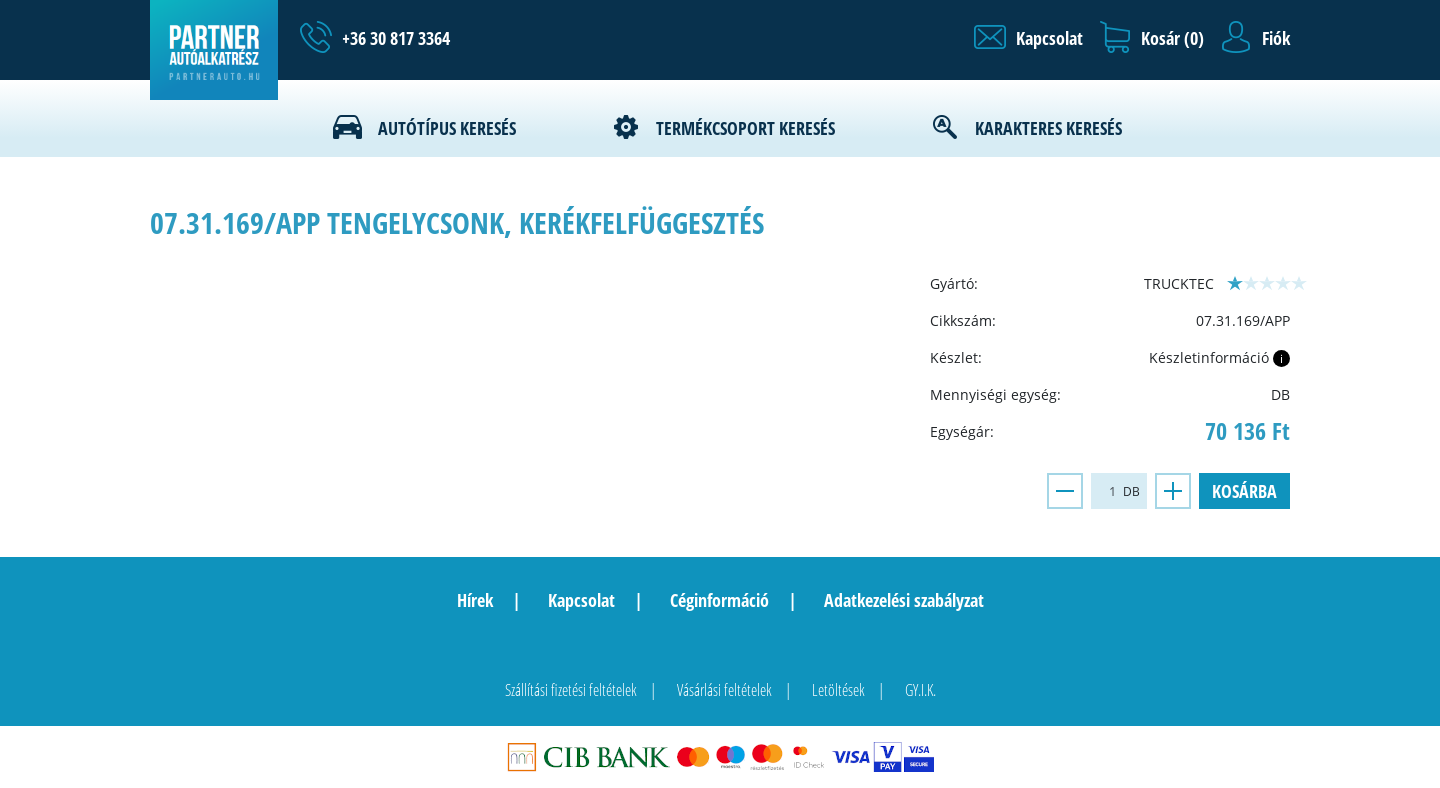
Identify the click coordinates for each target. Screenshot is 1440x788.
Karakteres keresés (1048, 128)
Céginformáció (719, 600)
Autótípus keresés (447, 128)
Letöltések (838, 690)
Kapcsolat (581, 600)
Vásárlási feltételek (724, 690)
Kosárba (1244, 491)
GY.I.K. (920, 690)
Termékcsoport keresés (745, 128)
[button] (1028, 38)
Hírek (475, 600)
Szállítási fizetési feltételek (571, 690)
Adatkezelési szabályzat (904, 600)
